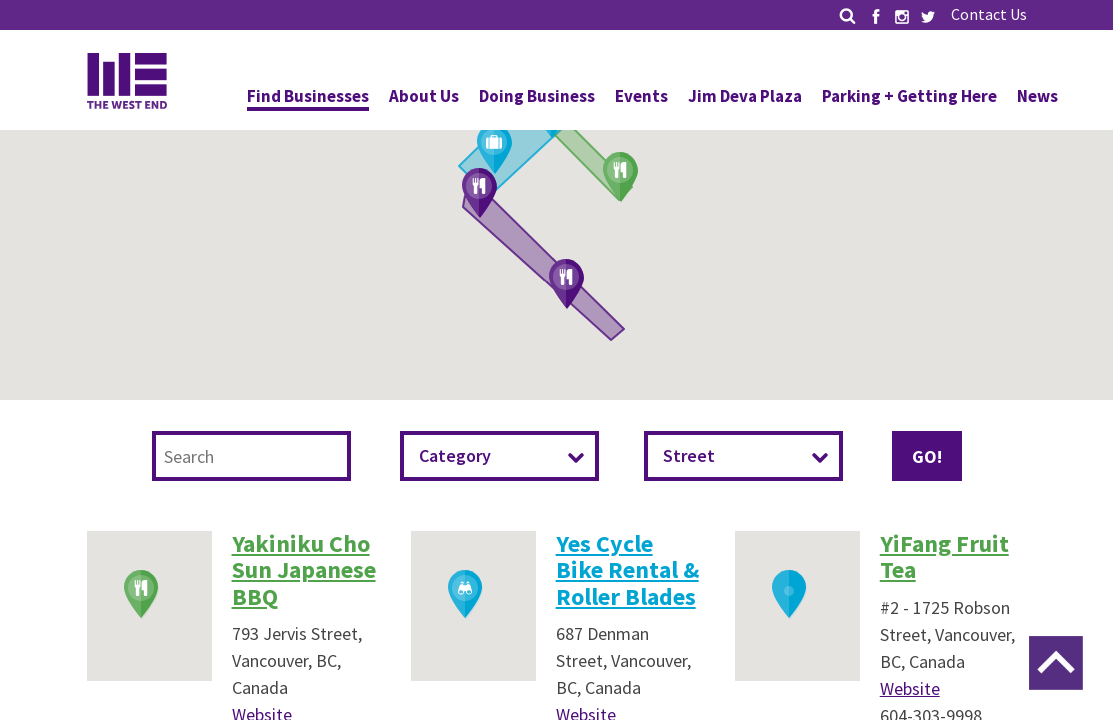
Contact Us (989, 14)
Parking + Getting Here (909, 96)
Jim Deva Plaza (745, 96)
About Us (424, 96)
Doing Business (537, 96)
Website (910, 688)
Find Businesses (308, 96)
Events (641, 96)
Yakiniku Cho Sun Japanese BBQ (304, 570)
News (1037, 96)
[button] (621, 178)
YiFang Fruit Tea (944, 556)
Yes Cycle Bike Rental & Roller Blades (627, 570)
